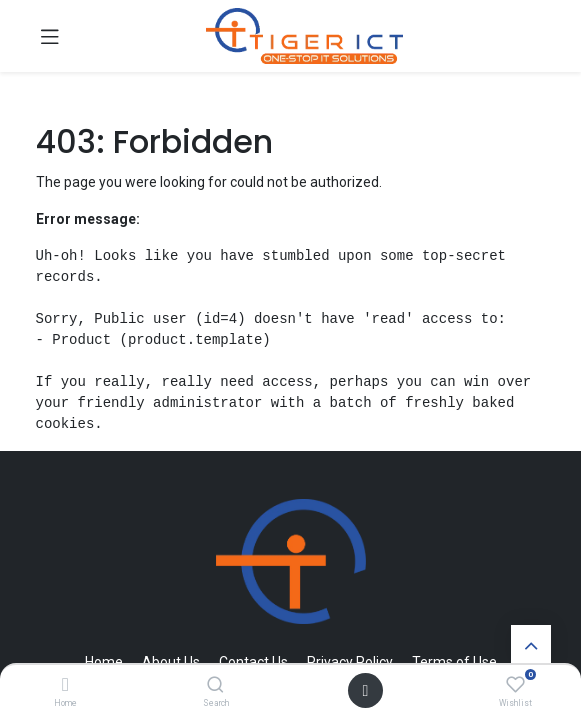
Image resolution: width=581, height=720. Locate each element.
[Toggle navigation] (50, 36)
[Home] (65, 686)
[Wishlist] (515, 685)
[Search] (215, 686)
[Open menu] (366, 690)
